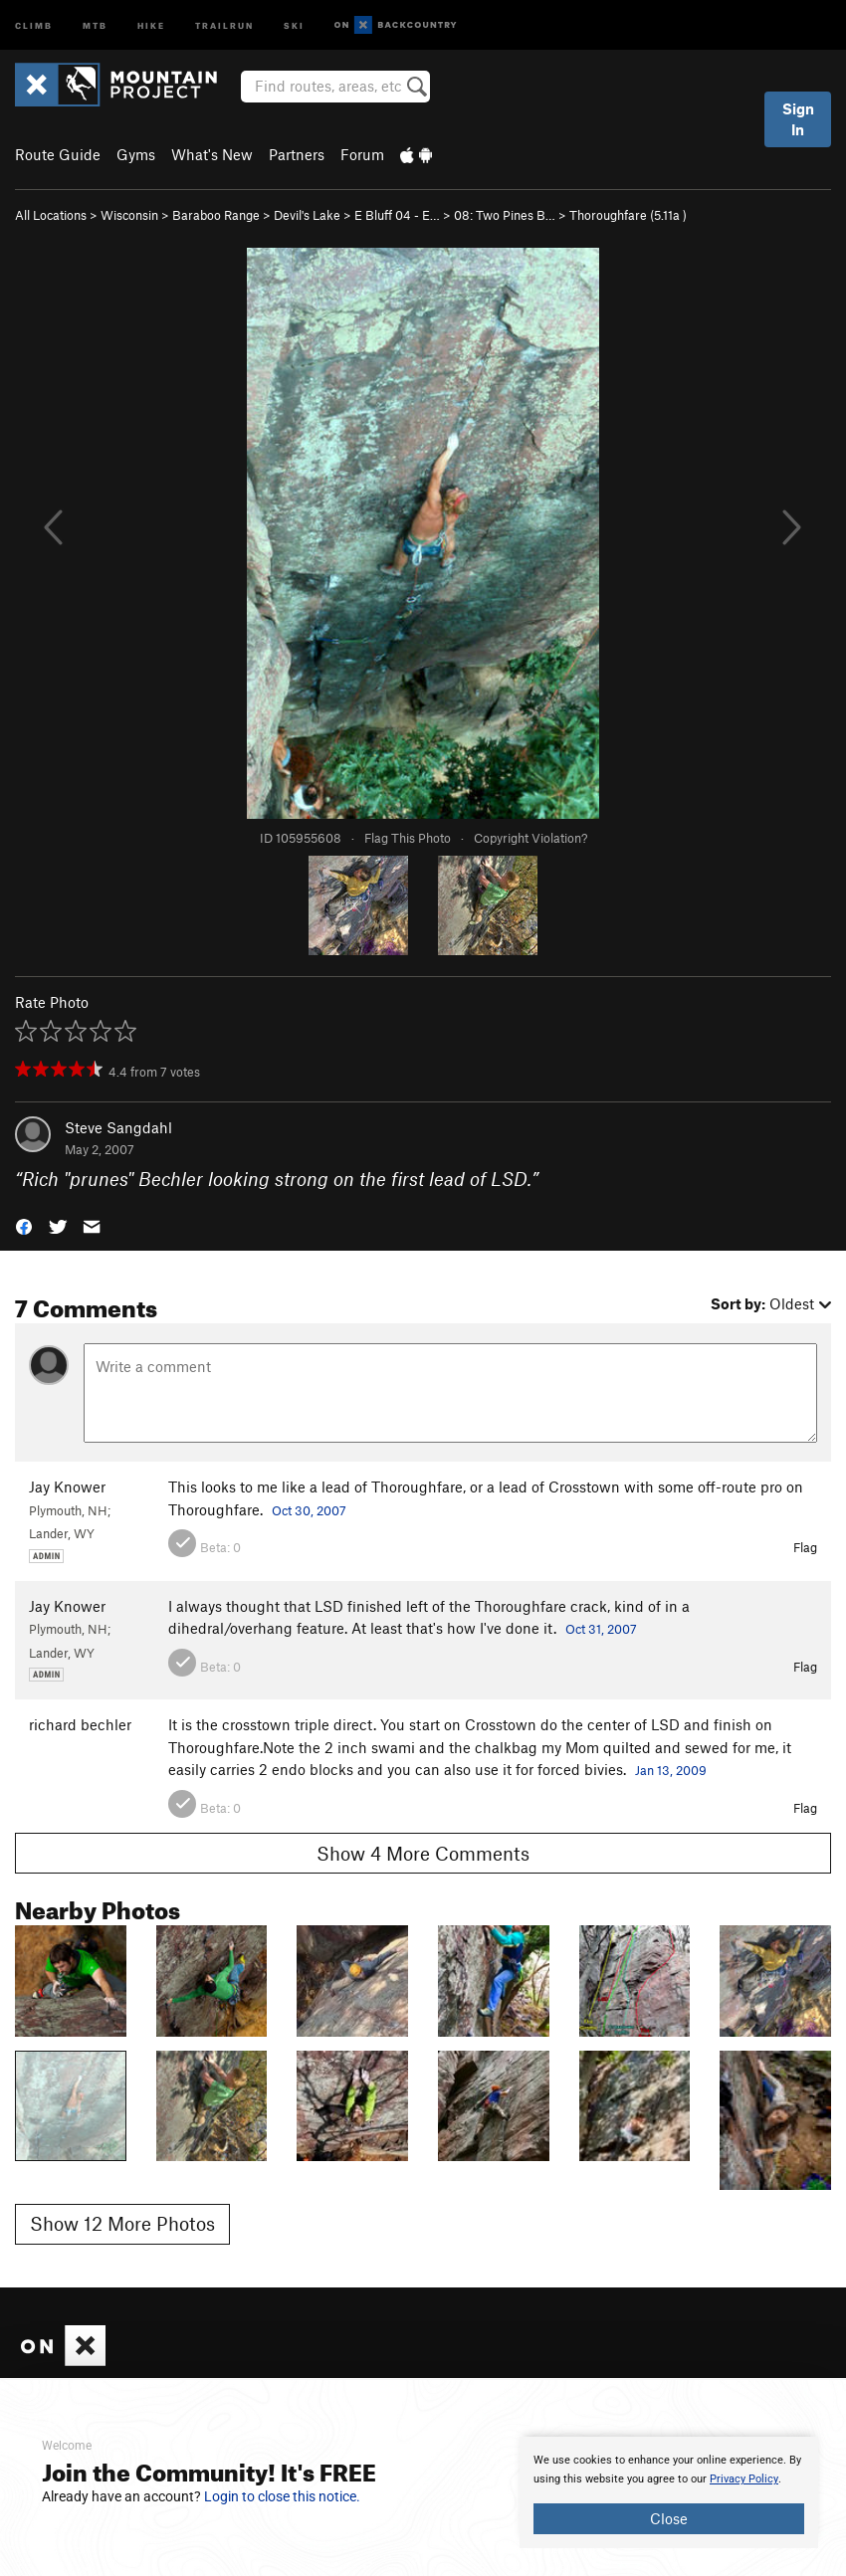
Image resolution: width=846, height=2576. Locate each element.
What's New (212, 154)
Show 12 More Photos (122, 2223)
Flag (805, 1547)
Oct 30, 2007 (309, 1510)
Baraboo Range (216, 215)
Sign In (798, 118)
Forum (362, 154)
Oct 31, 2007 (601, 1629)
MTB (95, 24)
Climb (34, 24)
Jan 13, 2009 (671, 1770)
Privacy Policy (744, 2479)
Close (669, 2518)
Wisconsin (129, 215)
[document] (668, 2492)
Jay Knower (67, 1486)
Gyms (135, 154)
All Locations (51, 215)
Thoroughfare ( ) (628, 215)
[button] (24, 1225)
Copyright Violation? (530, 838)
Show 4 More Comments (423, 1853)
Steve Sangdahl (118, 1127)
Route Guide (58, 154)
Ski (294, 24)
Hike (151, 24)
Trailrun (224, 24)
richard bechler (80, 1724)
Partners (296, 154)
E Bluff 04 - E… (397, 215)
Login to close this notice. (282, 2496)
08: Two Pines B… (504, 215)
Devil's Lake (307, 215)
